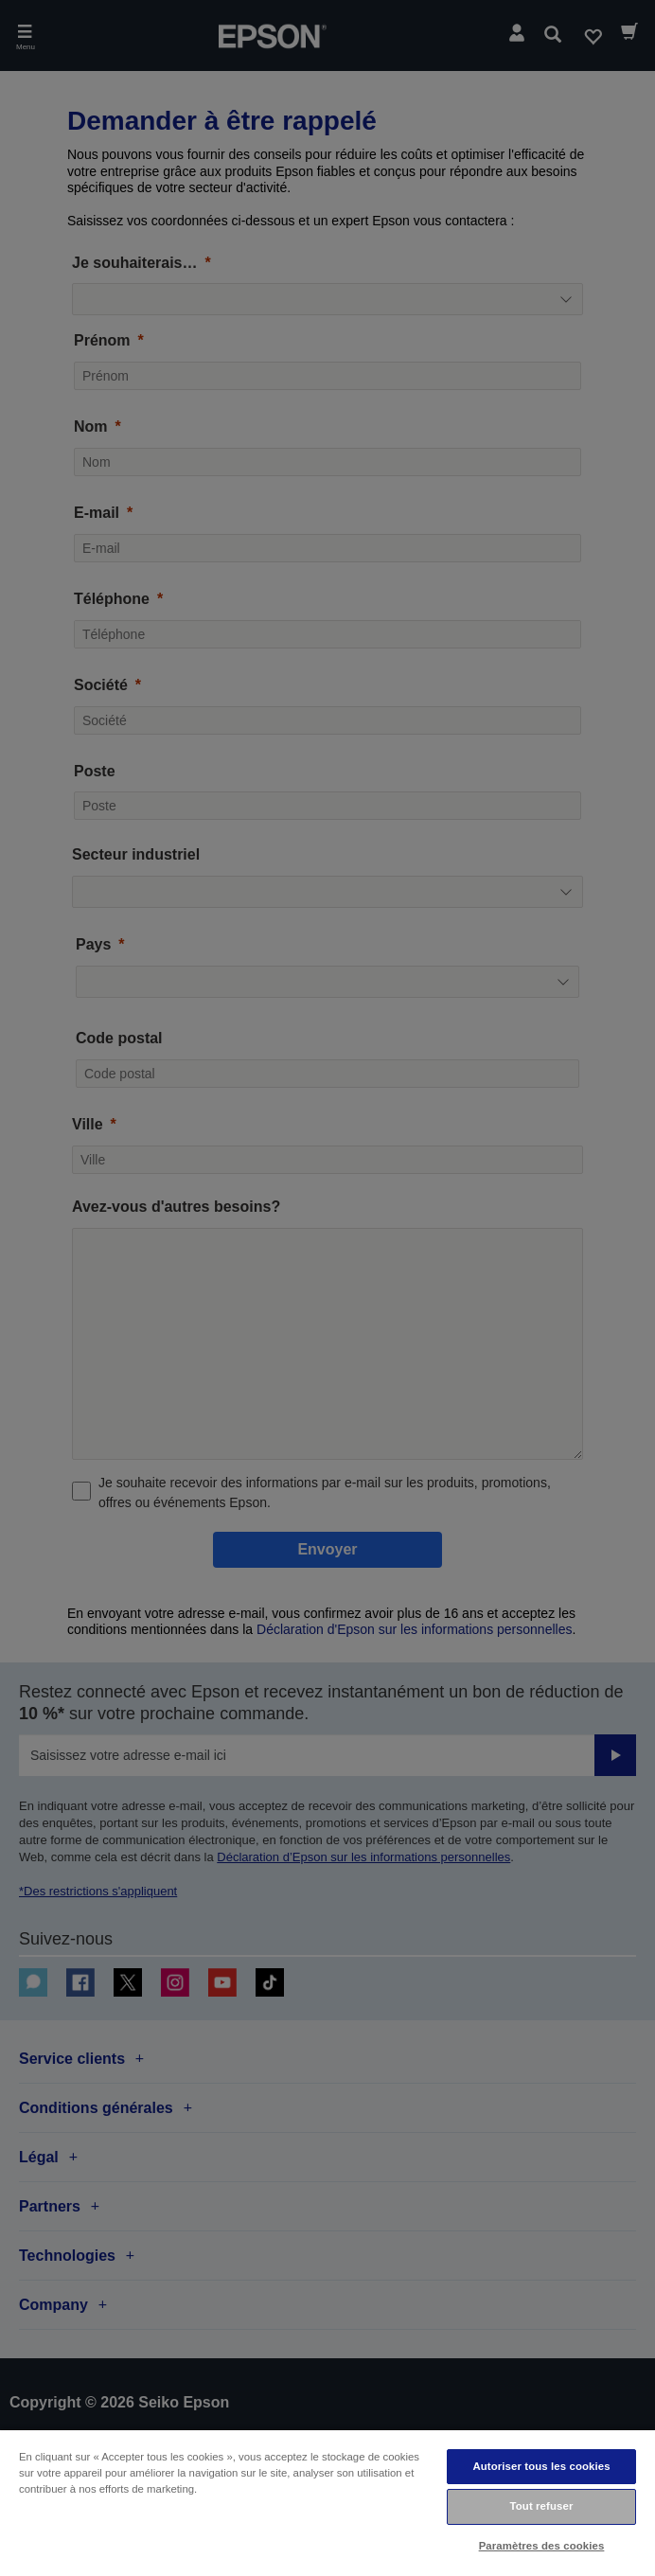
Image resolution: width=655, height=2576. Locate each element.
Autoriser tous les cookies (541, 2466)
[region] (327, 2502)
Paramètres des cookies (542, 2545)
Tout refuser (542, 2506)
